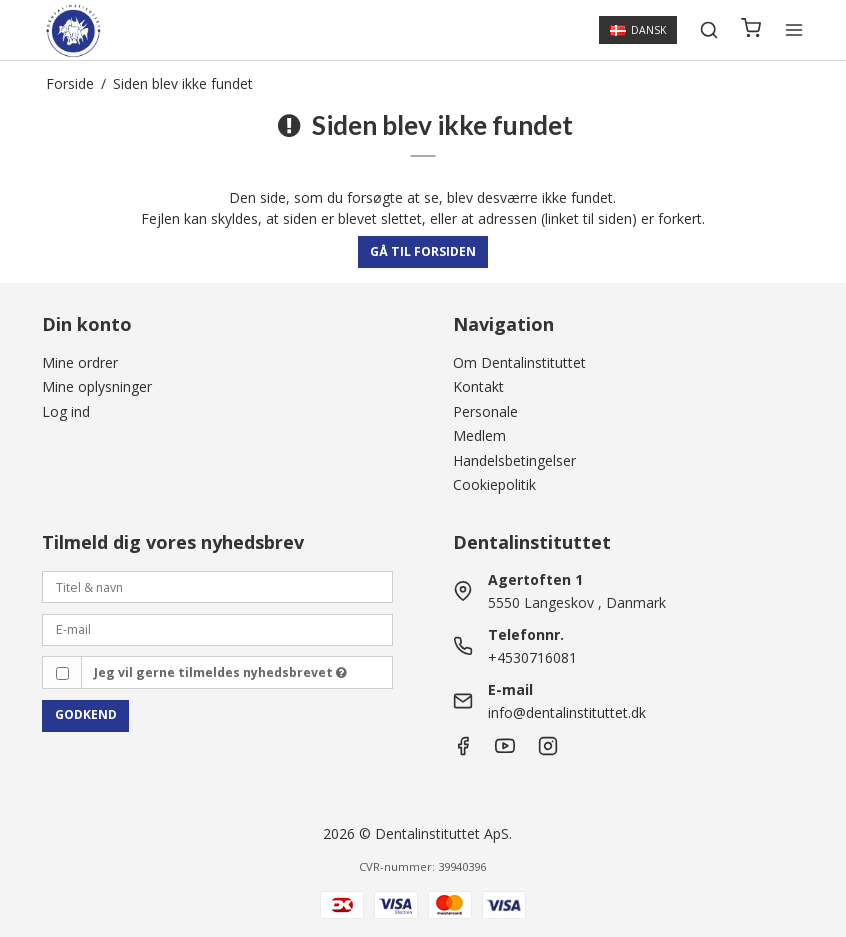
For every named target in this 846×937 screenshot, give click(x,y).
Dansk (638, 30)
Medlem (479, 435)
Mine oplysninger (97, 386)
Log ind (66, 411)
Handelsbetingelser (514, 460)
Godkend (86, 714)
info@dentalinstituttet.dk (567, 712)
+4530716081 (532, 657)
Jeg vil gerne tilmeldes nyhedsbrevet (220, 672)
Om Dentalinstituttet (519, 362)
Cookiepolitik (494, 484)
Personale (485, 411)
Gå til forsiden (423, 251)
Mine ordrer (80, 362)
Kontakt (478, 386)
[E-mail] (217, 628)
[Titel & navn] (217, 585)
